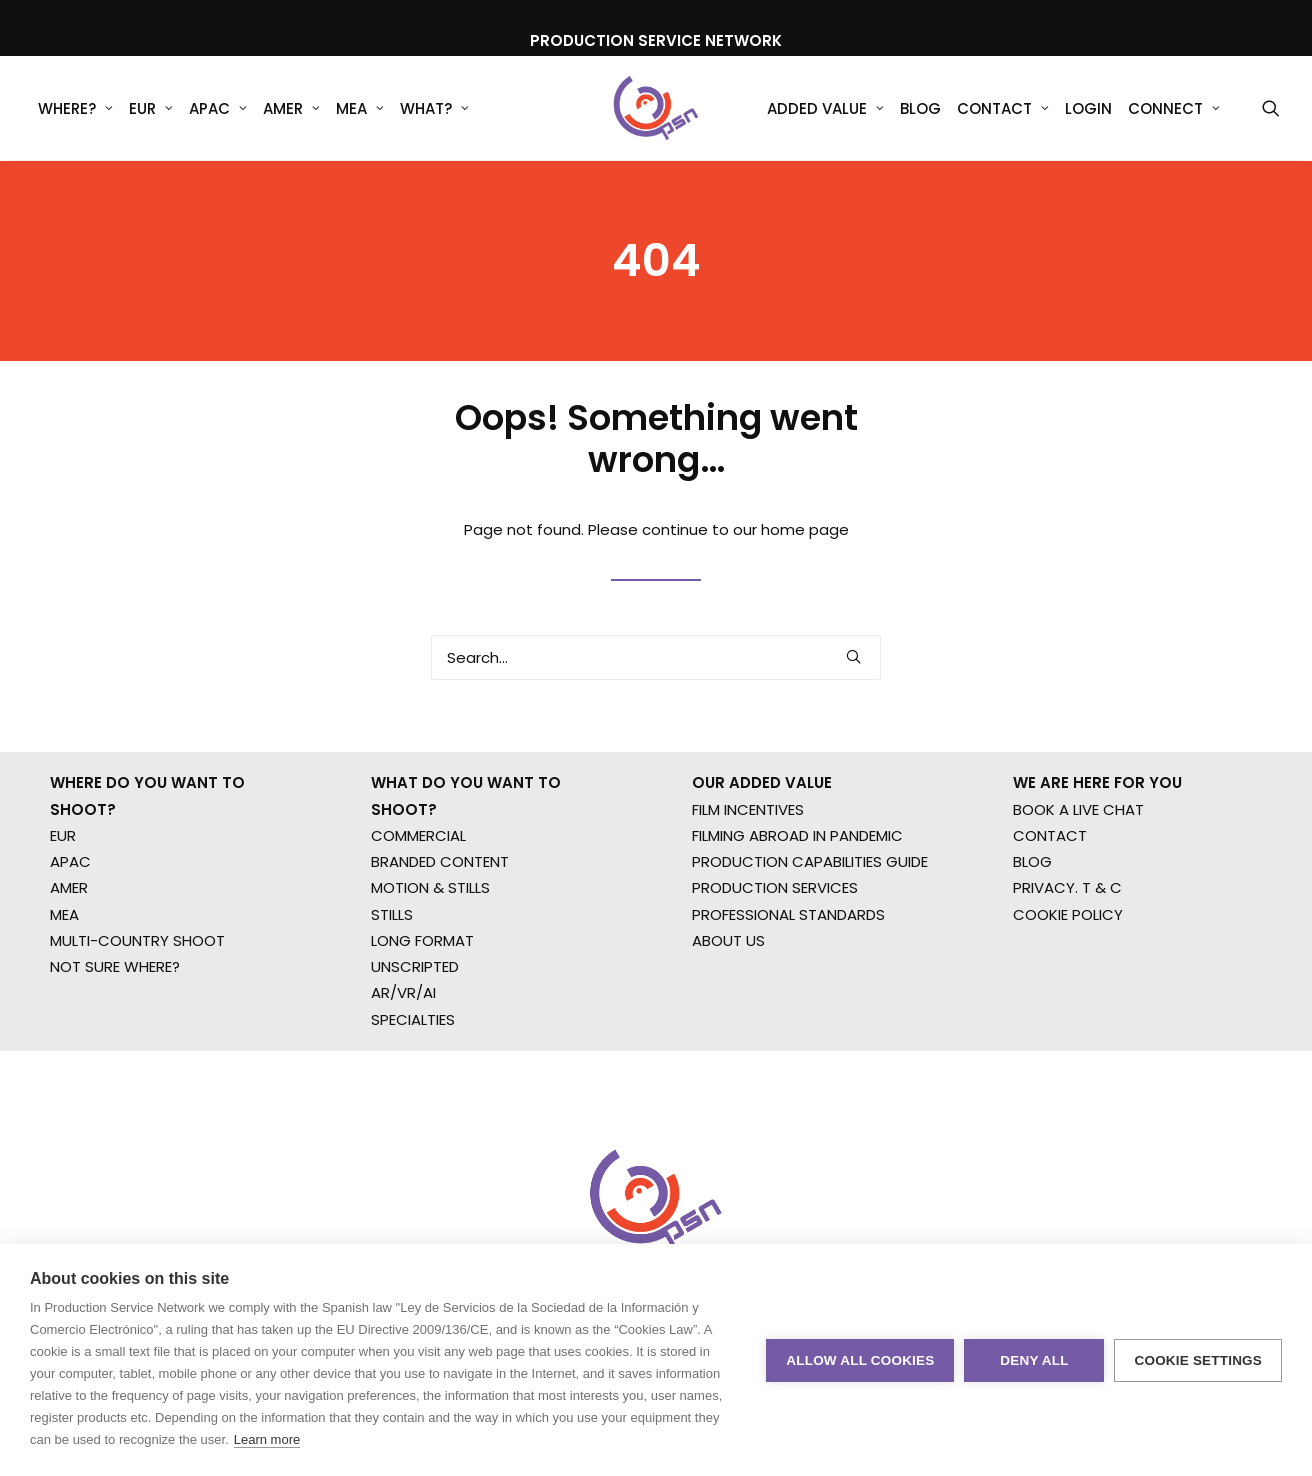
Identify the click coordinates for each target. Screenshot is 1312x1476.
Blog (920, 109)
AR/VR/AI (403, 1049)
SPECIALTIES (413, 1075)
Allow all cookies (860, 1360)
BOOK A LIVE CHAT (1078, 865)
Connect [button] (1174, 109)
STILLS (392, 970)
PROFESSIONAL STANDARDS (788, 970)
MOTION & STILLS (430, 944)
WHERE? (75, 109)
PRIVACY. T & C (1067, 944)
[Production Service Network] (656, 109)
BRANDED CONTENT (440, 917)
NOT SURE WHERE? (115, 1022)
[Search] (656, 685)
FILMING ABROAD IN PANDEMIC (797, 891)
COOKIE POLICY (1068, 970)
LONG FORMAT (422, 996)
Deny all (1034, 1360)
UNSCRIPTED (415, 1022)
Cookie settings (1198, 1360)
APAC (218, 109)
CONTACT (1050, 891)
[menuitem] (75, 109)
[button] (1271, 109)
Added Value (825, 109)
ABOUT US (728, 996)
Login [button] (1088, 109)
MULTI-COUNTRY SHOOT (137, 996)
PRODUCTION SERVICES (775, 944)
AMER (291, 109)
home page (805, 557)
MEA (360, 109)
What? (434, 109)
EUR (151, 109)
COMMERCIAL (418, 891)
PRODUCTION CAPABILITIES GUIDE (810, 917)
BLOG (1032, 917)
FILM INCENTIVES (748, 865)
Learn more (267, 1439)
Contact (1003, 109)
